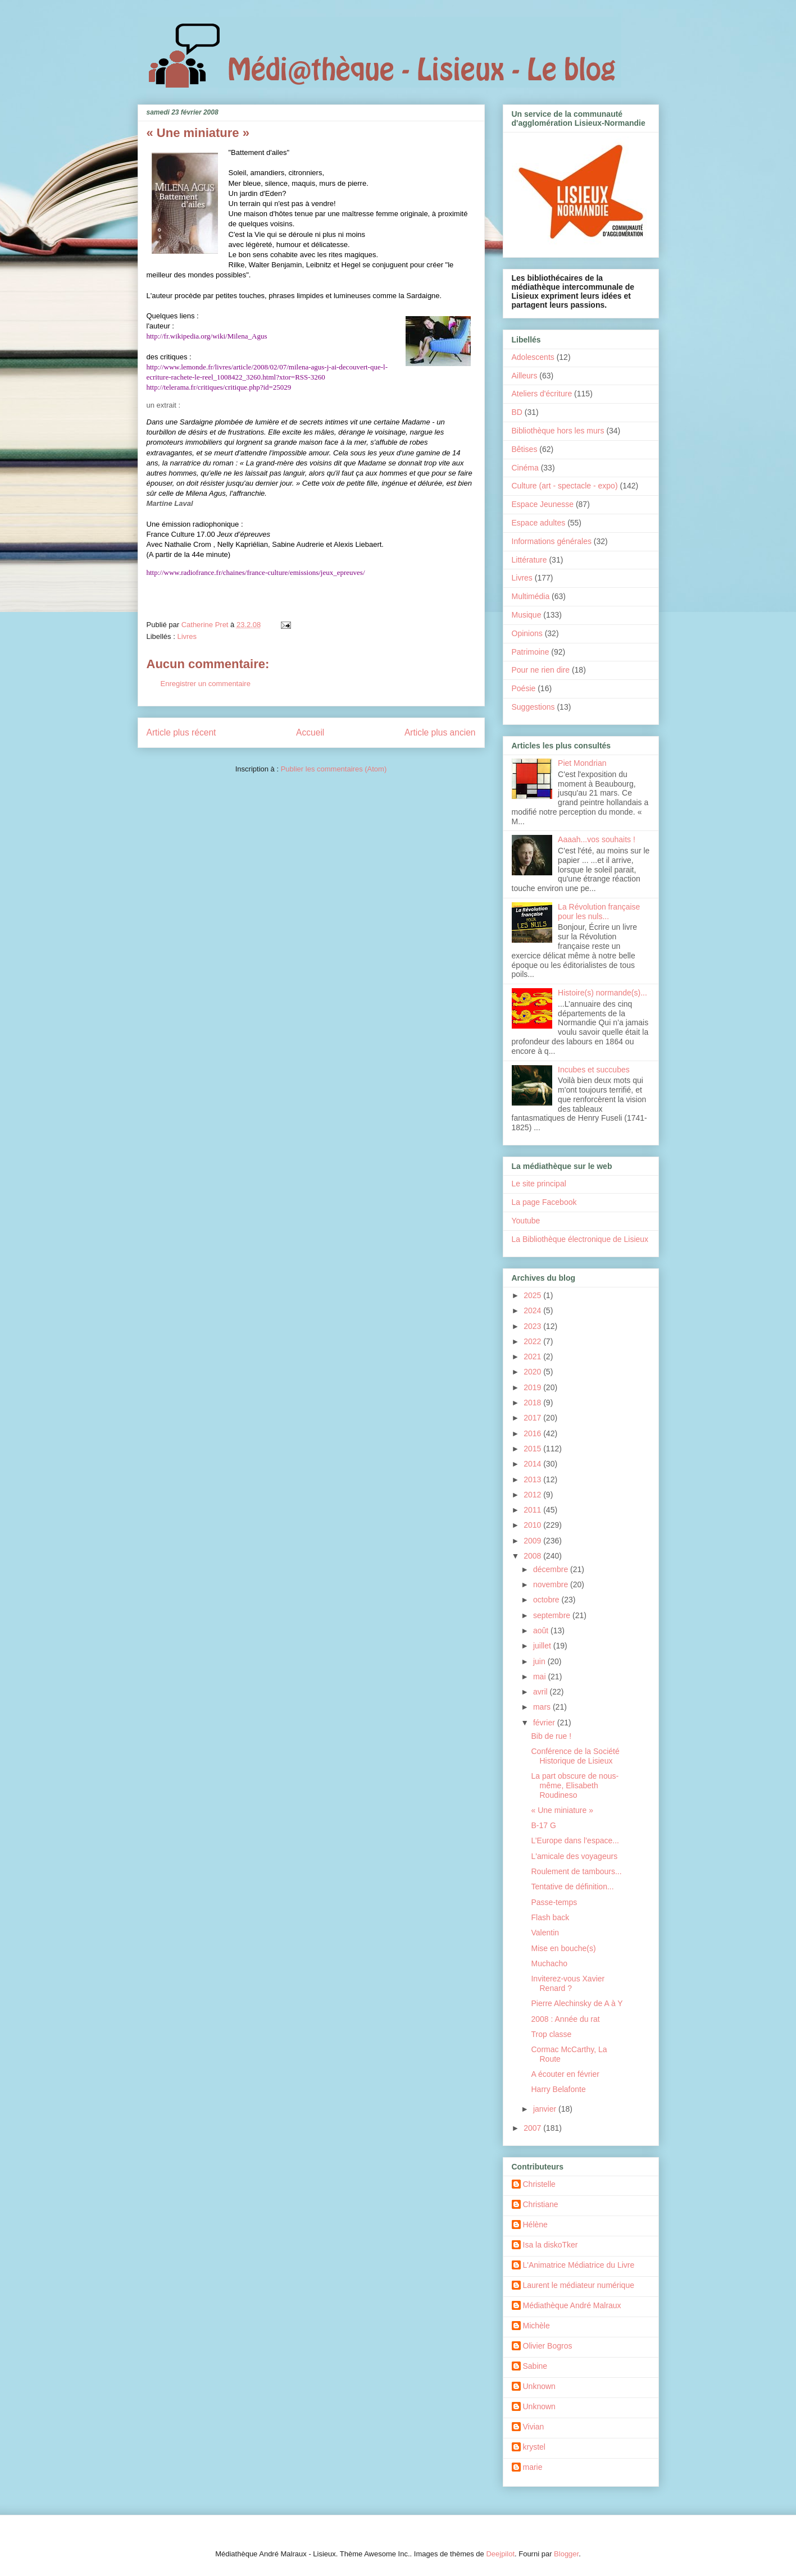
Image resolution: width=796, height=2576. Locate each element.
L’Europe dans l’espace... (574, 1840)
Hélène (535, 2224)
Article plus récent (181, 732)
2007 (533, 2127)
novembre (551, 1584)
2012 (533, 1494)
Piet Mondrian (582, 763)
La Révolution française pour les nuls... (599, 911)
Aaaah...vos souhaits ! (596, 839)
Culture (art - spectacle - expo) (565, 485)
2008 (533, 1555)
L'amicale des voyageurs (574, 1856)
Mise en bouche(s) (563, 1948)
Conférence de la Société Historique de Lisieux (575, 1756)
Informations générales (552, 541)
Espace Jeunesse (543, 504)
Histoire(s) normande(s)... (602, 992)
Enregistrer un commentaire (206, 683)
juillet (543, 1645)
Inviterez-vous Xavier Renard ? (567, 1983)
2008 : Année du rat (565, 2019)
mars (543, 1706)
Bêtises (525, 449)
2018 (533, 1402)
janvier (545, 2108)
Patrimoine (530, 651)
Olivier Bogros (547, 2345)
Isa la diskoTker (550, 2244)
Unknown (539, 2386)
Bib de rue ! (551, 1736)
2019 (533, 1387)
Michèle (536, 2325)
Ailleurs (525, 375)
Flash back (550, 1917)
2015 (533, 1448)
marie (533, 2467)
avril (541, 1691)
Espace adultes (539, 522)
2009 (533, 1540)
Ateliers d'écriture (542, 393)
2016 (533, 1433)
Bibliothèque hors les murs (558, 430)
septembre (552, 1615)
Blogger (566, 2554)
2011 (533, 1509)
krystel (534, 2446)
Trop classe (551, 2034)
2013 (533, 1479)
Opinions (527, 633)
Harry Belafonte (558, 2089)
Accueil (310, 732)
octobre (547, 1599)
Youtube (526, 1220)
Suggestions (533, 706)
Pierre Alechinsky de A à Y (576, 2003)
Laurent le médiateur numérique (578, 2285)
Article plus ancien (440, 732)
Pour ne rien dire (541, 669)
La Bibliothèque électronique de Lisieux (580, 1239)
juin (540, 1661)
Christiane (540, 2204)
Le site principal (539, 1183)
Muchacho (549, 1963)
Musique (527, 614)
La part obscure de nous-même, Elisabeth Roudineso (574, 1785)
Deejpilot (500, 2554)
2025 (533, 1295)
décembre (551, 1569)
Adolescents (533, 357)
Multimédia (531, 596)
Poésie (524, 688)
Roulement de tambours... (576, 1871)
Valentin (545, 1932)
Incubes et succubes (594, 1069)
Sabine (535, 2366)
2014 (533, 1463)
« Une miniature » (562, 1810)
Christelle (539, 2184)
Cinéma (525, 467)
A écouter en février (565, 2074)
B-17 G (543, 1825)
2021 (533, 1356)
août (542, 1630)
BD (517, 412)
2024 (533, 1310)
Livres (187, 636)
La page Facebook (544, 1202)
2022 (533, 1341)
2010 (533, 1524)
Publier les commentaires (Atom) (334, 769)
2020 (533, 1371)
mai (540, 1676)
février (545, 1722)
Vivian (533, 2426)
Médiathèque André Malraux (572, 2305)
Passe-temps (554, 1902)
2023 (533, 1326)
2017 (533, 1417)
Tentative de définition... (572, 1886)
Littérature (529, 559)
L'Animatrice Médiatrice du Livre (579, 2264)
